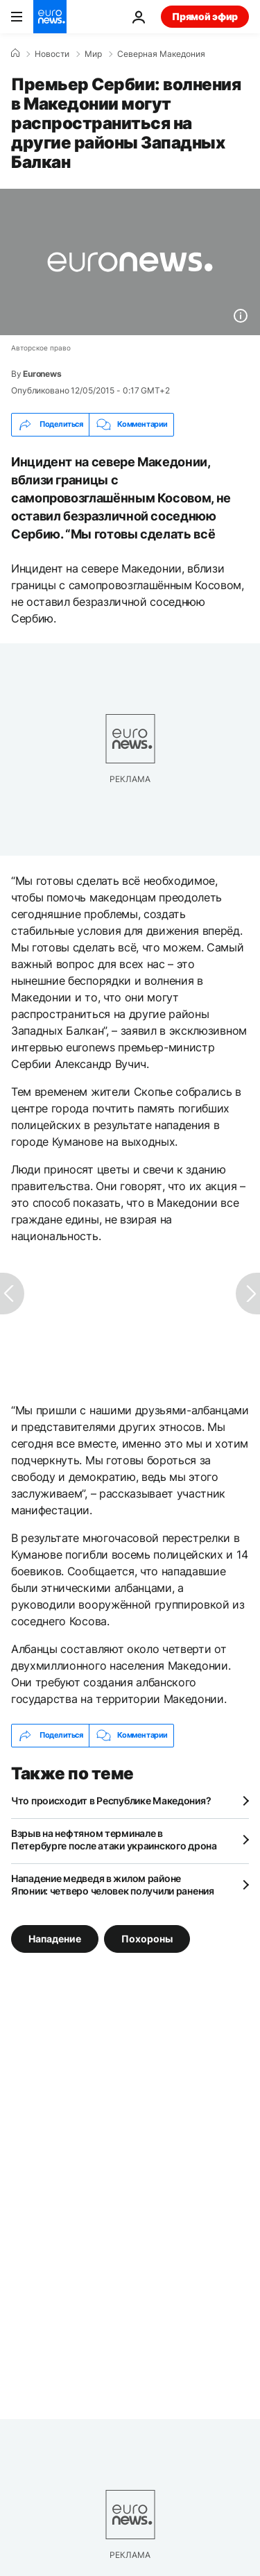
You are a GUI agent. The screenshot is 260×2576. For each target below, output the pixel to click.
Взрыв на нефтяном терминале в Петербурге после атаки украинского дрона (114, 1839)
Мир (93, 54)
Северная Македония (161, 54)
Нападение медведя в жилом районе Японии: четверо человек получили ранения (112, 1884)
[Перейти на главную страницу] (50, 16)
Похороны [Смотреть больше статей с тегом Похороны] (147, 1938)
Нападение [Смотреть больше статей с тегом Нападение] (54, 1938)
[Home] (15, 53)
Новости (52, 54)
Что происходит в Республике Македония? (111, 1800)
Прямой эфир (205, 16)
